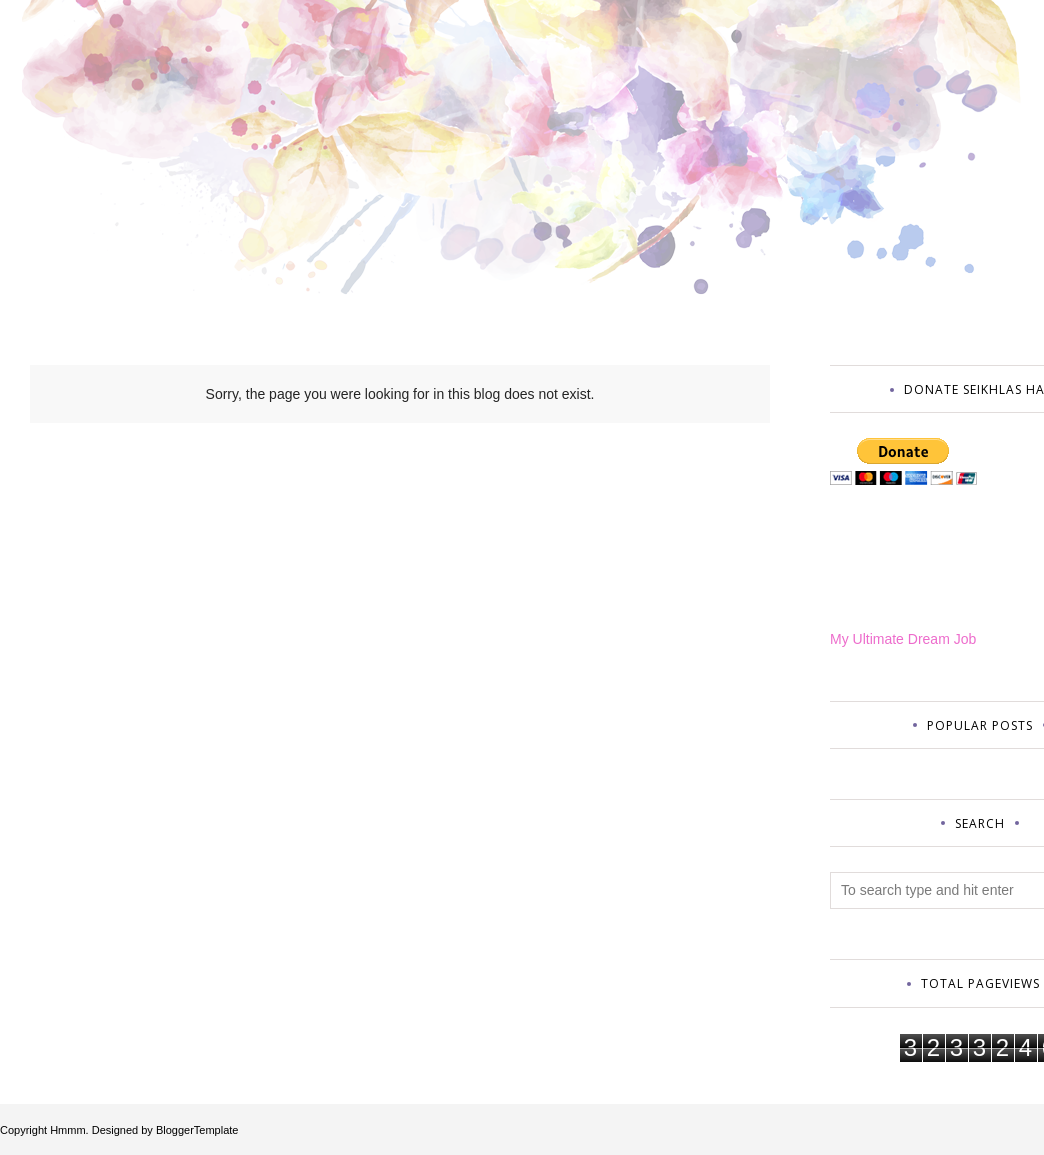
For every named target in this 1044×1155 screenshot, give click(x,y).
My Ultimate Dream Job (903, 639)
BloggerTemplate (197, 1130)
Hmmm (67, 1130)
